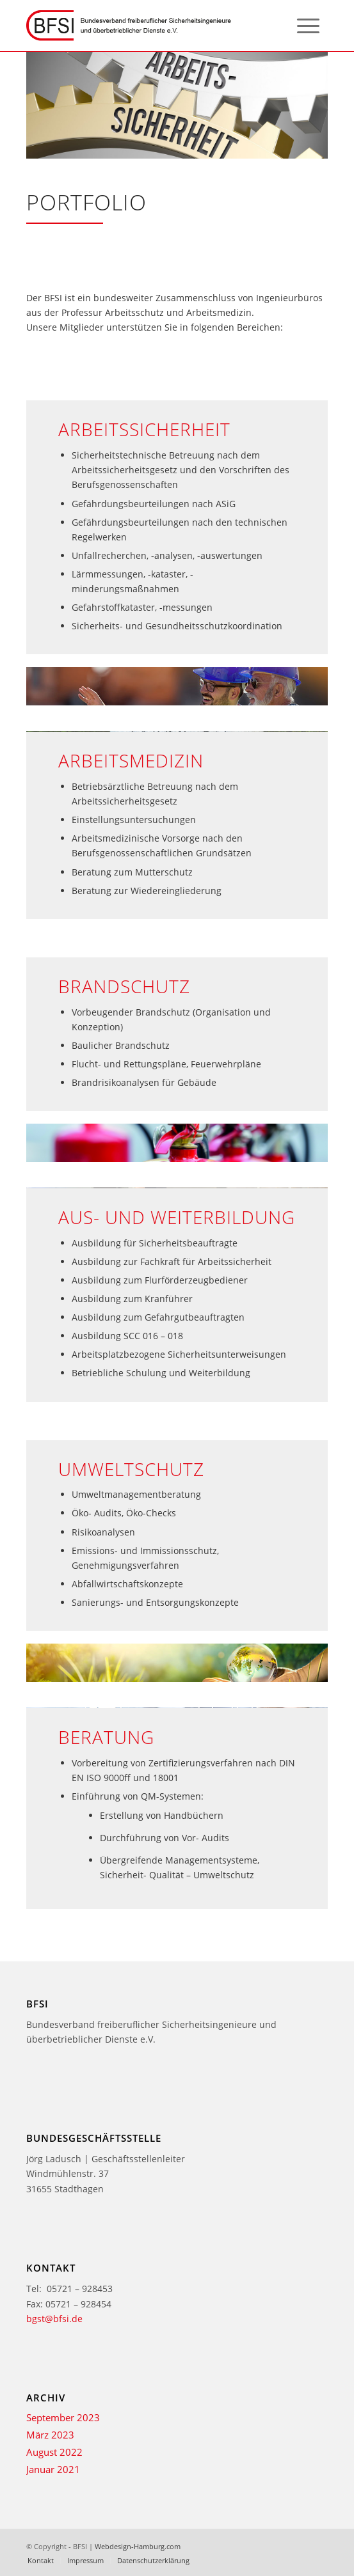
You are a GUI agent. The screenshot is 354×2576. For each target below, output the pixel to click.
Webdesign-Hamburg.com (138, 2546)
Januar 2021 (53, 2469)
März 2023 (50, 2434)
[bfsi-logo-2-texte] (146, 25)
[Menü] (308, 25)
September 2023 (63, 2417)
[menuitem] (308, 25)
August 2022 (54, 2452)
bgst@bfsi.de (54, 2319)
